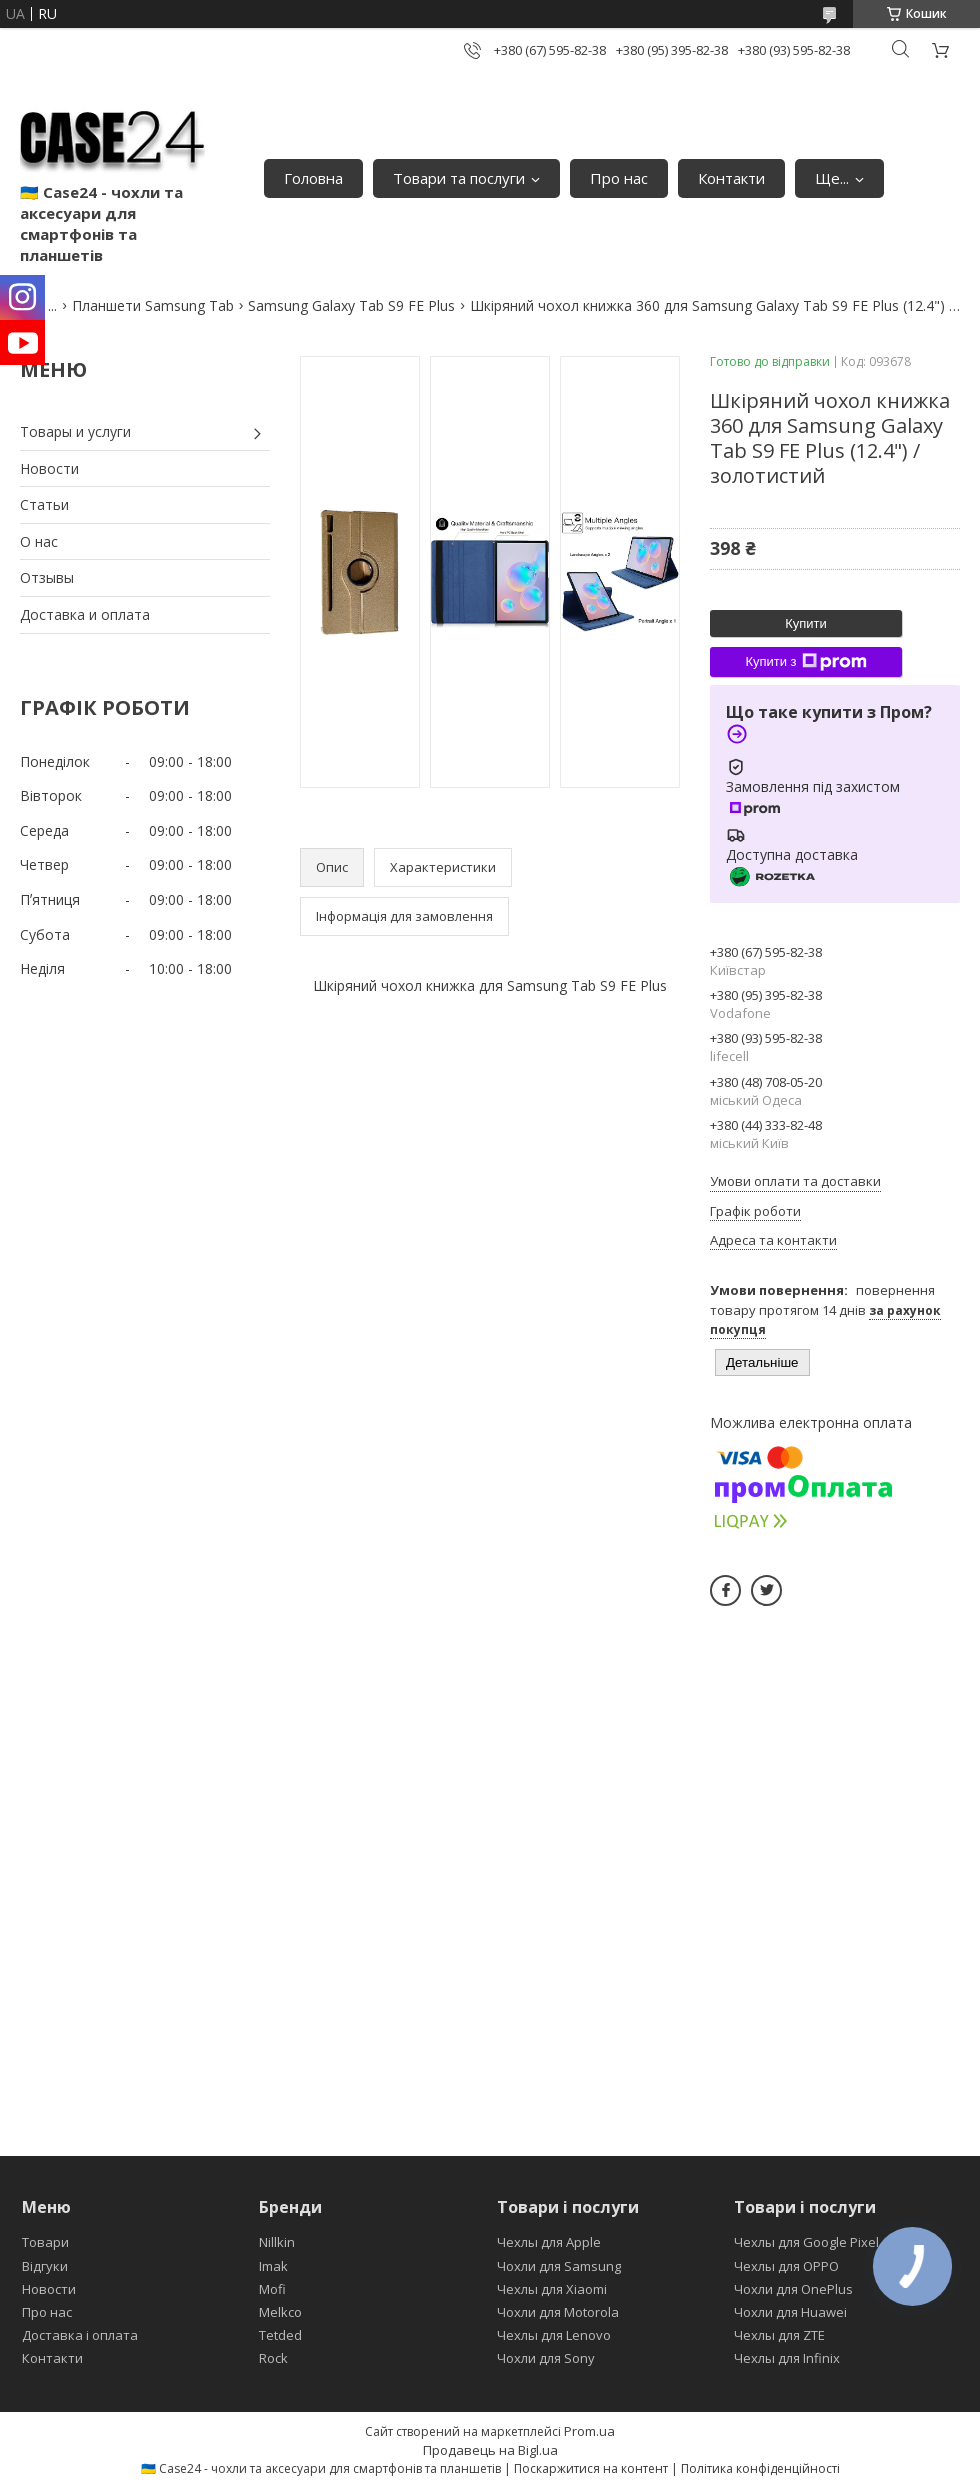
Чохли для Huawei (790, 2312)
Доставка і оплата (80, 2335)
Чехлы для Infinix (787, 2358)
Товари (45, 2242)
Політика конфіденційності (760, 2468)
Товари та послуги (459, 178)
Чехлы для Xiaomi (552, 2289)
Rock (273, 2358)
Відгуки (45, 2266)
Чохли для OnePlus (793, 2289)
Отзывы (47, 577)
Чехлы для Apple (549, 2242)
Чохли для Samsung (559, 2266)
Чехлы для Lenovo (554, 2335)
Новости (49, 468)
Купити (806, 623)
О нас (39, 541)
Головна (313, 178)
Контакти (731, 178)
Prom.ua (589, 2431)
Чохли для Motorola (558, 2312)
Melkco (280, 2312)
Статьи (44, 504)
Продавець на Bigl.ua (490, 2450)
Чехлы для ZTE (779, 2335)
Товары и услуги (75, 431)
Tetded (280, 2335)
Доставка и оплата (85, 614)
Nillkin (277, 2242)
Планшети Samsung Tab (153, 305)
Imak (273, 2266)
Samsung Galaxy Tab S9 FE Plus (351, 305)
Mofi (272, 2289)
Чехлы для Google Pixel (806, 2242)
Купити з (805, 662)
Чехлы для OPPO (786, 2266)
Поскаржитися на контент (591, 2468)
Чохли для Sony (546, 2358)
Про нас (619, 178)
